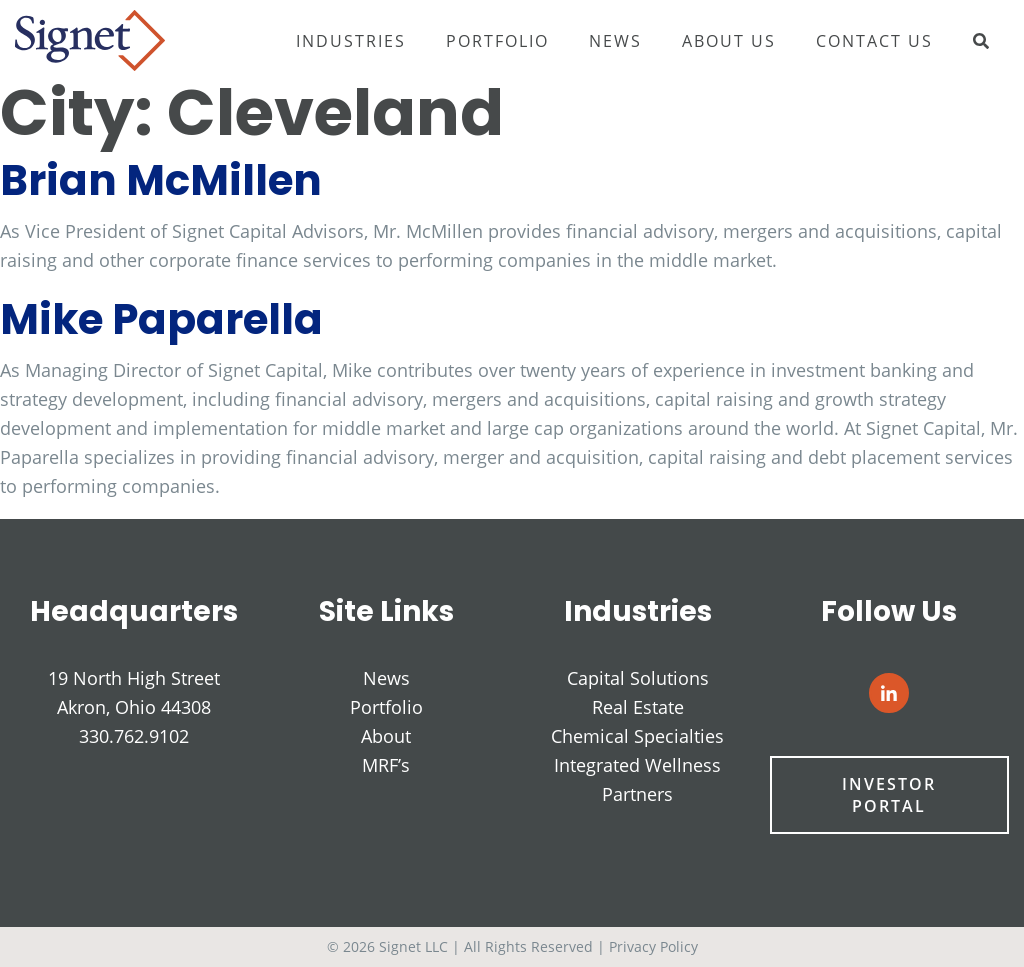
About (386, 736)
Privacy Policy (653, 946)
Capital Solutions (638, 678)
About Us (729, 41)
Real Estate (638, 707)
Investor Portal (890, 796)
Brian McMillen (161, 180)
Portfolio (497, 41)
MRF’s (386, 765)
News (615, 41)
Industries (351, 41)
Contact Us (874, 41)
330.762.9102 (134, 736)
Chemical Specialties (637, 736)
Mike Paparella (161, 319)
